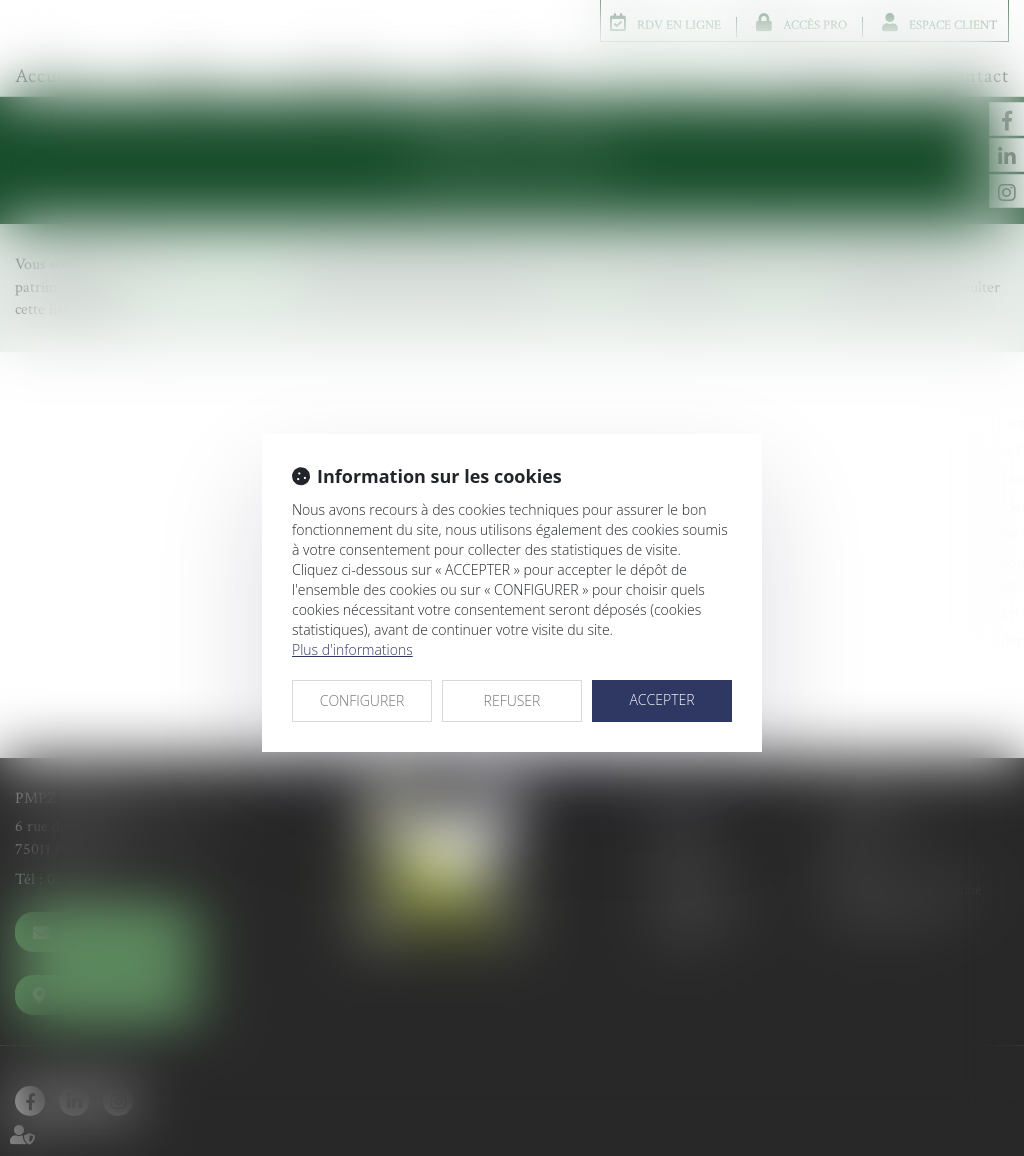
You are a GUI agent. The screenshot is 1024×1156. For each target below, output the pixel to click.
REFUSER (512, 700)
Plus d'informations (352, 649)
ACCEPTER (661, 699)
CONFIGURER (362, 700)
